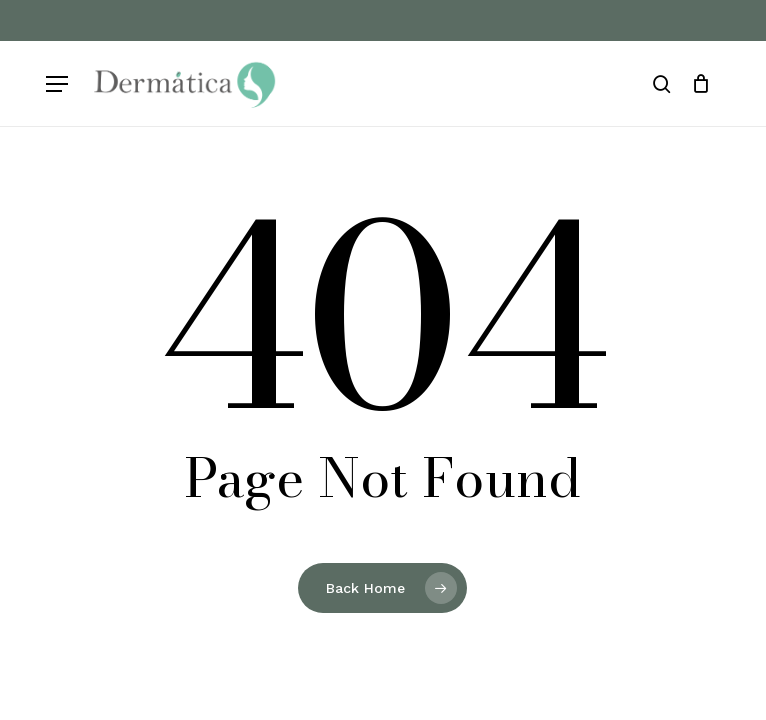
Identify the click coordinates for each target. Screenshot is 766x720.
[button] (57, 84)
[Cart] (700, 84)
